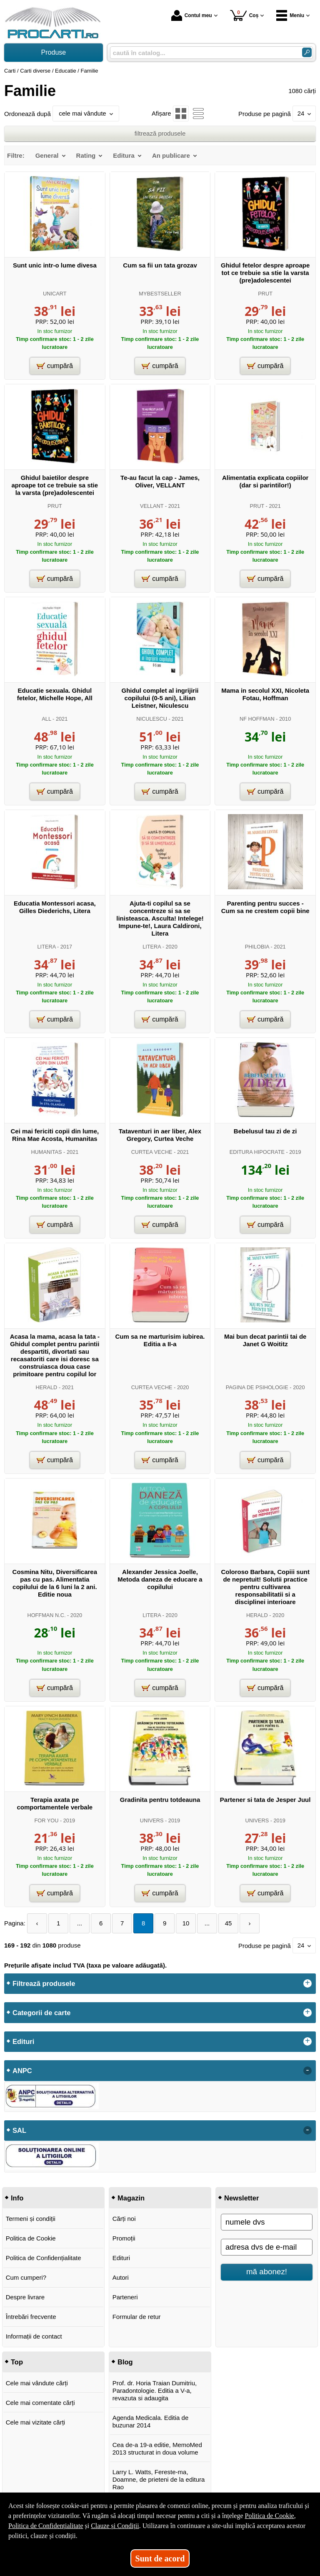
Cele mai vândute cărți (37, 2383)
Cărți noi (124, 2218)
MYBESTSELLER (160, 293)
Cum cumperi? (26, 2277)
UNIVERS (152, 1820)
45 (228, 1923)
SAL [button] (19, 2130)
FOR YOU (47, 1820)
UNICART (54, 293)
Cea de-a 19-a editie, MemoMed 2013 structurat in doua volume (157, 2448)
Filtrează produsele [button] (43, 1983)
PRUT (265, 293)
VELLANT (151, 506)
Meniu (290, 15)
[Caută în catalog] (307, 52)
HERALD (47, 1387)
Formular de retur (136, 2316)
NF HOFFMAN (257, 719)
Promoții (123, 2238)
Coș (244, 15)
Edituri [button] (23, 2041)
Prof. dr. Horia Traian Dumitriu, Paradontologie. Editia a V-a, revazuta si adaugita (154, 2390)
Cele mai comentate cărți (40, 2402)
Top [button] (17, 2362)
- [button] (307, 2070)
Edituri (121, 2257)
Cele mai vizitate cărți (35, 2422)
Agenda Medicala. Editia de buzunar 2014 (150, 2421)
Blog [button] (125, 2362)
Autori (120, 2277)
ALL (46, 719)
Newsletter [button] (241, 2198)
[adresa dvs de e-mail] (266, 2247)
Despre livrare (25, 2297)
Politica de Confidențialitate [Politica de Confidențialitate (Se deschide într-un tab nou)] (45, 2525)
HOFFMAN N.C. (46, 1615)
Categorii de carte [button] (41, 2012)
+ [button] (307, 1983)
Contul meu (191, 15)
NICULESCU (151, 719)
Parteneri (125, 2297)
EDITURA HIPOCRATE (257, 1152)
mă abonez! (266, 2271)
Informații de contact (34, 2336)
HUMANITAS (46, 1152)
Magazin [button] (131, 2198)
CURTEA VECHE (151, 1152)
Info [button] (17, 2198)
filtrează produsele (160, 133)
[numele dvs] (266, 2222)
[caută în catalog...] (203, 53)
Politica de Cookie (31, 2238)
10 (186, 1923)
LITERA (47, 947)
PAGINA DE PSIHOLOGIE (257, 1387)
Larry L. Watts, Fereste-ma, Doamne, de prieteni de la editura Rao (158, 2479)
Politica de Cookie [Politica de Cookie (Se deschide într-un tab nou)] (269, 2515)
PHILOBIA (257, 947)
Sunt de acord (160, 2558)
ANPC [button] (22, 2070)
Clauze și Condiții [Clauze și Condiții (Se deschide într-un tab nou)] (115, 2525)
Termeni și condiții (30, 2218)
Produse (53, 52)
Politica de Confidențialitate (43, 2257)
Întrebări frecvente (31, 2316)
